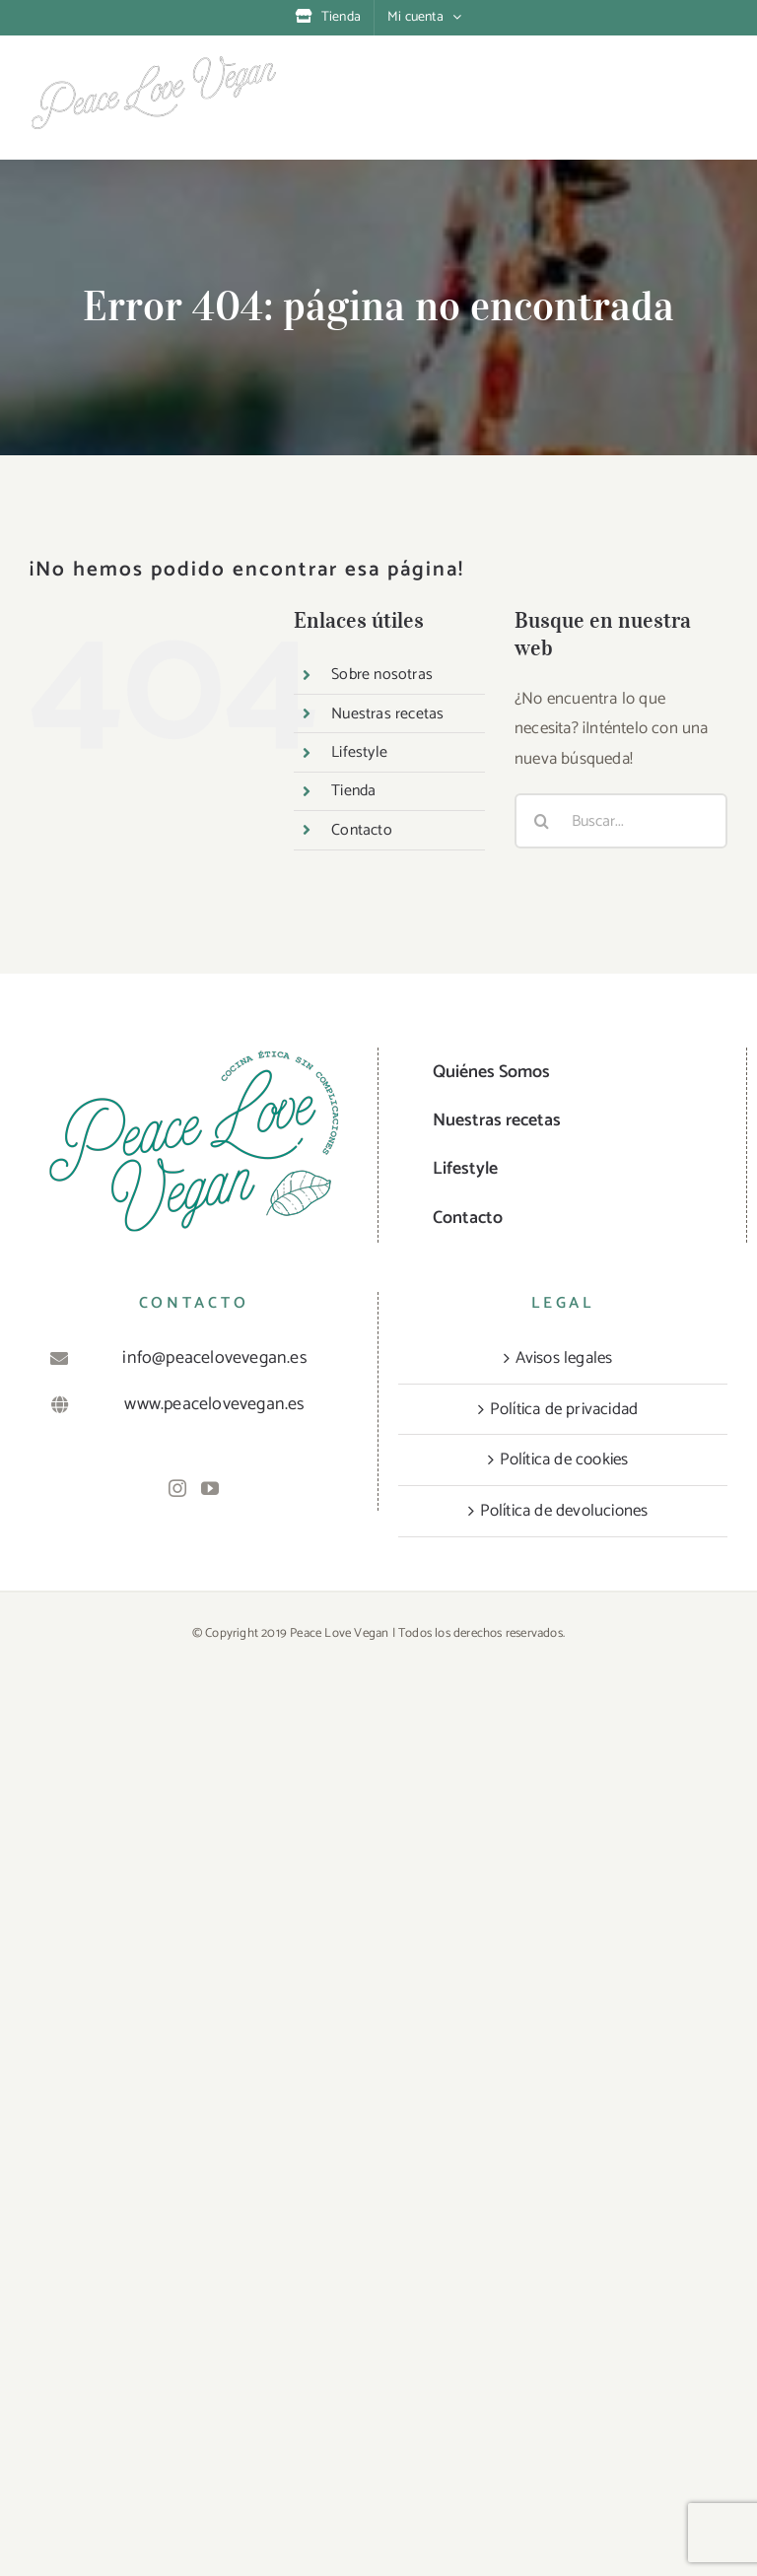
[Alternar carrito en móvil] (637, 79)
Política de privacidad (564, 1409)
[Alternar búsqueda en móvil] (677, 79)
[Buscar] (542, 820)
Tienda (353, 791)
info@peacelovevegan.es (214, 1358)
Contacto (361, 830)
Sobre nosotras (382, 674)
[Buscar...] (621, 820)
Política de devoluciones (564, 1511)
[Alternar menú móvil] (717, 79)
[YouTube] (210, 1488)
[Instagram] (177, 1488)
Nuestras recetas (387, 714)
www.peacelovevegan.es (214, 1404)
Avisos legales (564, 1358)
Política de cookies (564, 1459)
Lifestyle (359, 752)
